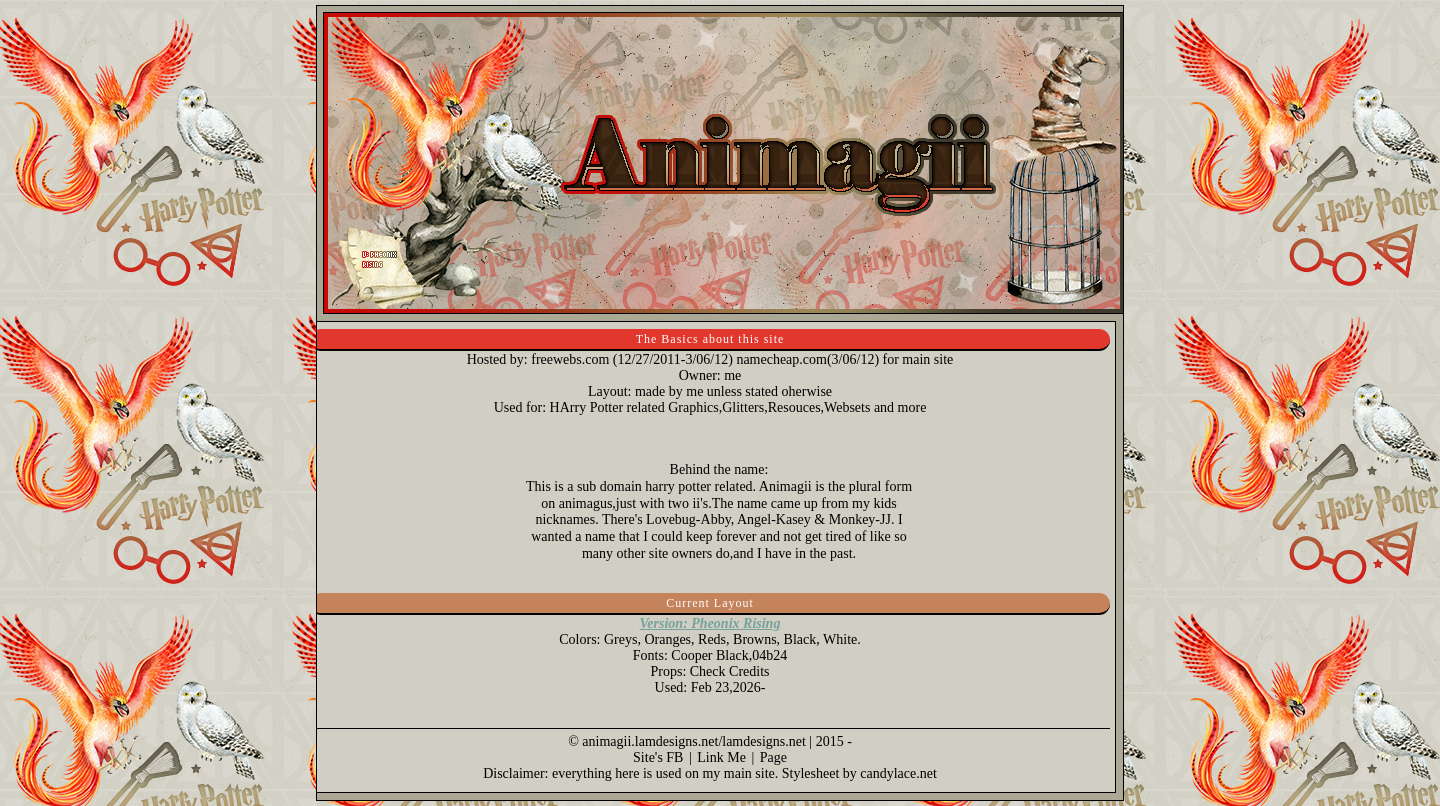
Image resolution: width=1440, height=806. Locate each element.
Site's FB (658, 757)
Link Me (721, 757)
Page (773, 757)
